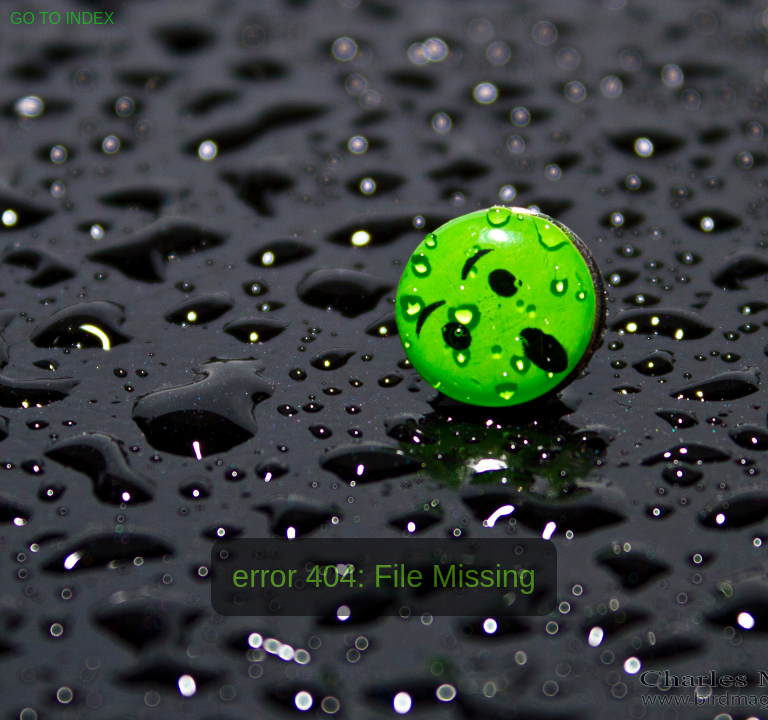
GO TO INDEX (62, 18)
